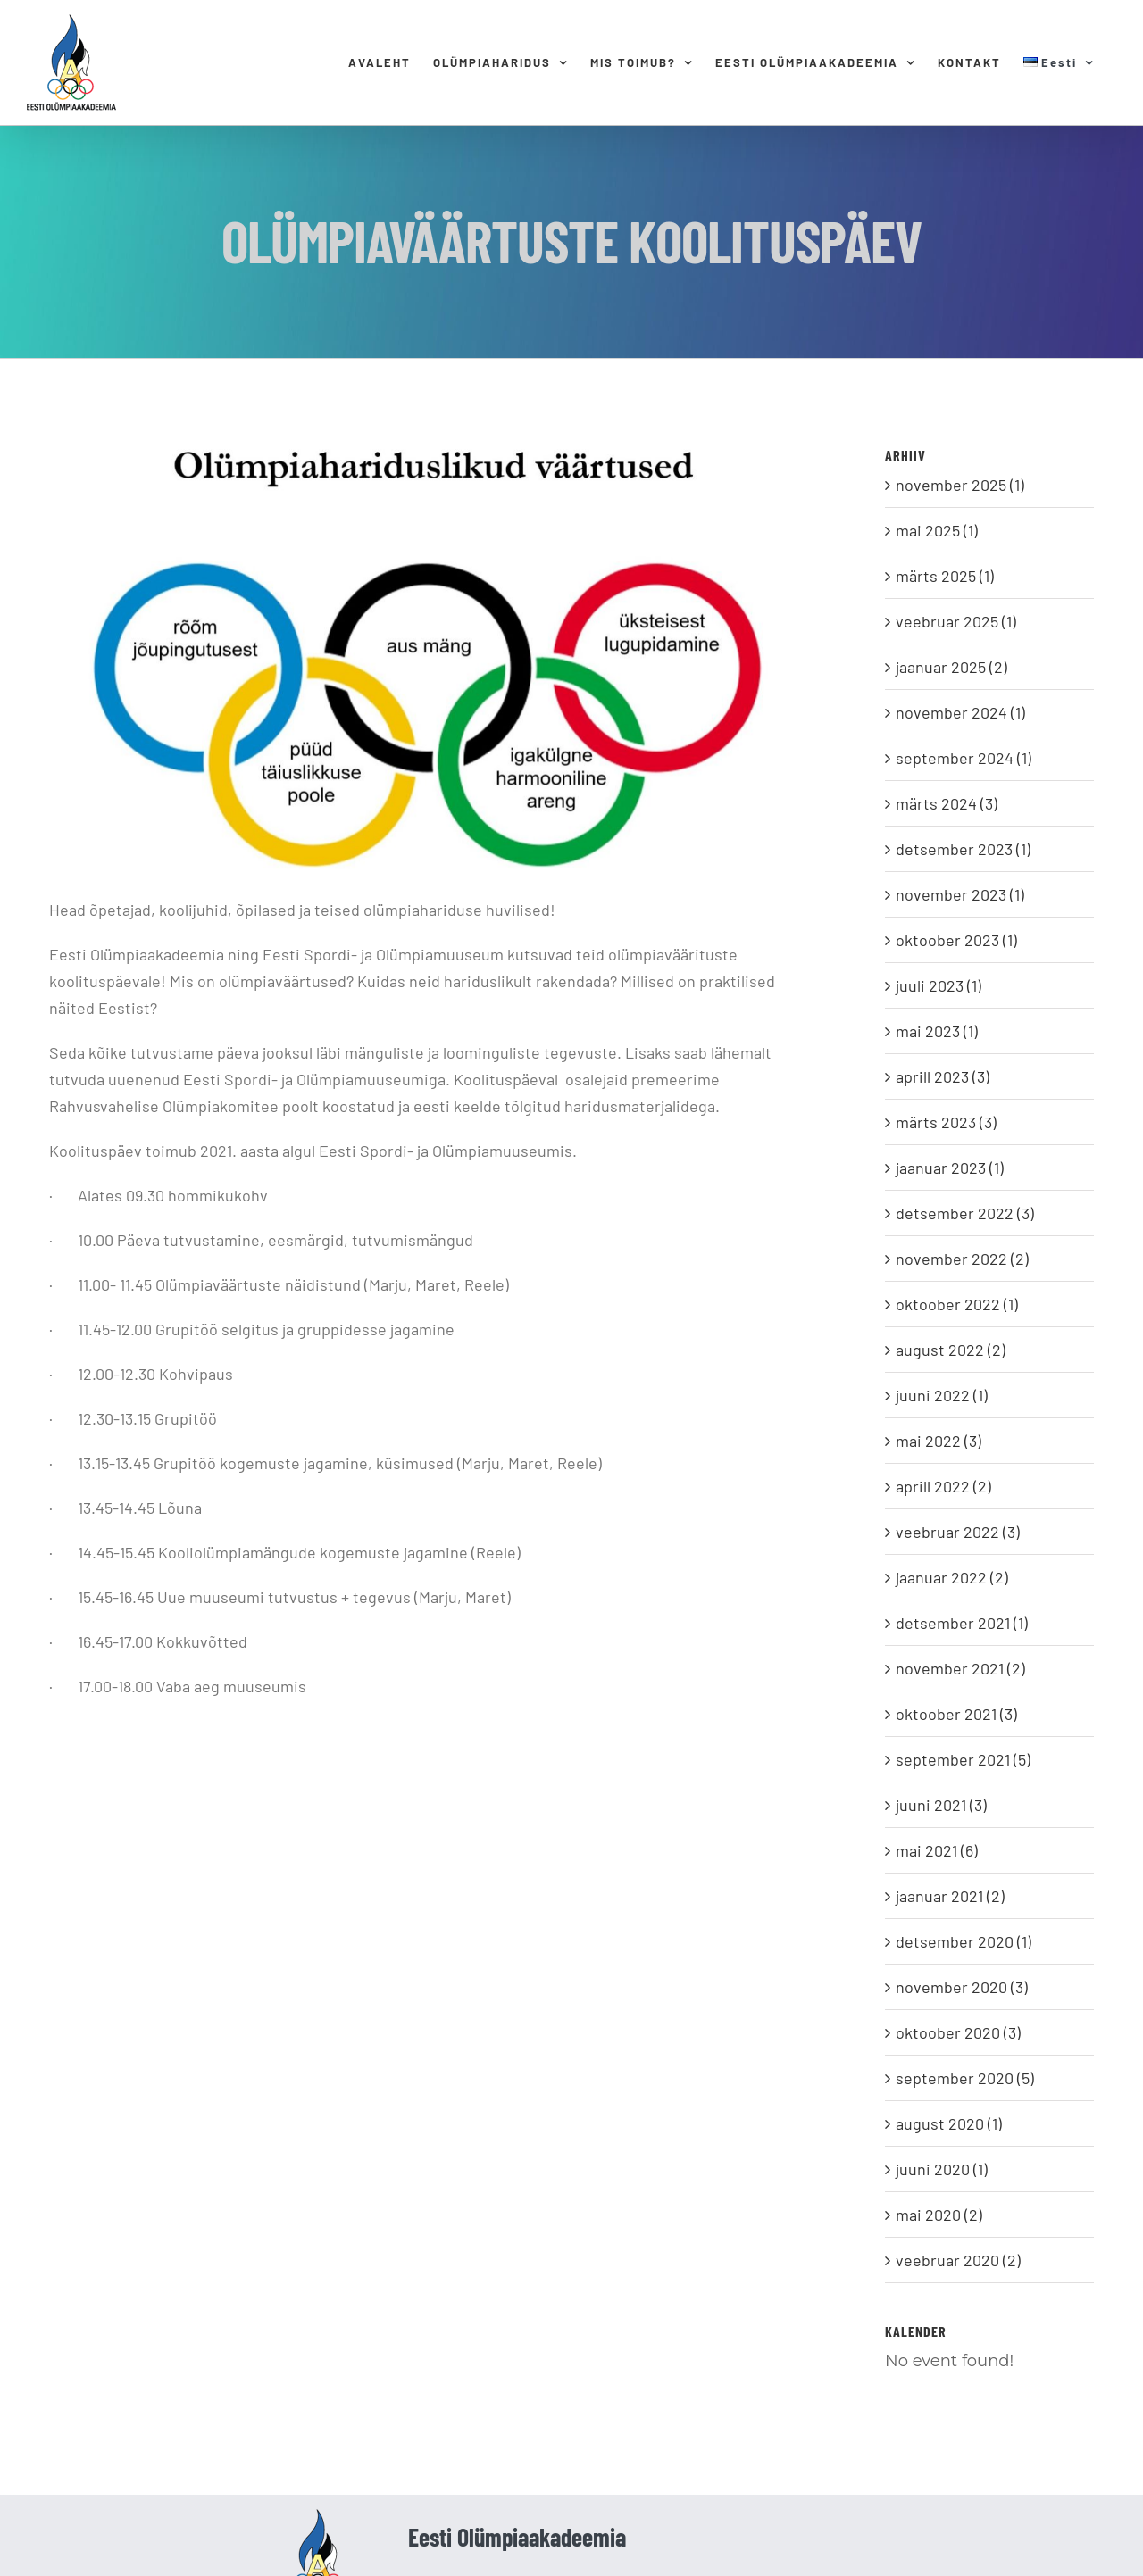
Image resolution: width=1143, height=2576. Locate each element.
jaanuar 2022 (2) (952, 1577)
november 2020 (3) (962, 1987)
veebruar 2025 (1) (956, 621)
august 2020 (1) (949, 2123)
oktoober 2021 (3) (956, 1714)
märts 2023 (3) (946, 1122)
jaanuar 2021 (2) (950, 1896)
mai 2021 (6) (937, 1850)
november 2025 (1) (960, 484)
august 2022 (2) (950, 1349)
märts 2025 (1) (945, 576)
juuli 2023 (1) (938, 985)
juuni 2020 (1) (942, 2169)
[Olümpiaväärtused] (431, 654)
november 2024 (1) (960, 712)
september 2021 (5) (963, 1759)
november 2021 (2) (960, 1668)
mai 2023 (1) (937, 1031)
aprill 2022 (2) (943, 1486)
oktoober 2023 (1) (956, 940)
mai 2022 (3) (938, 1440)
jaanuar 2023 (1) (950, 1167)
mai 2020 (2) (939, 2214)
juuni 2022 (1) (942, 1395)
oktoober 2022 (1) (957, 1304)
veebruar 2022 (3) (958, 1531)
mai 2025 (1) (937, 530)
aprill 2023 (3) (942, 1076)
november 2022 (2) (962, 1258)
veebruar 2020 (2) (958, 2260)
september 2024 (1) (963, 758)
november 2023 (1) (960, 894)
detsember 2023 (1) (963, 849)
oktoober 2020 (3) (958, 2032)
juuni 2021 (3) (941, 1805)
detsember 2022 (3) (965, 1213)
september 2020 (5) (965, 2078)
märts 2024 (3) (946, 803)
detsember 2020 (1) (963, 1941)
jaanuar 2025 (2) (951, 667)
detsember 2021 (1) (962, 1623)
